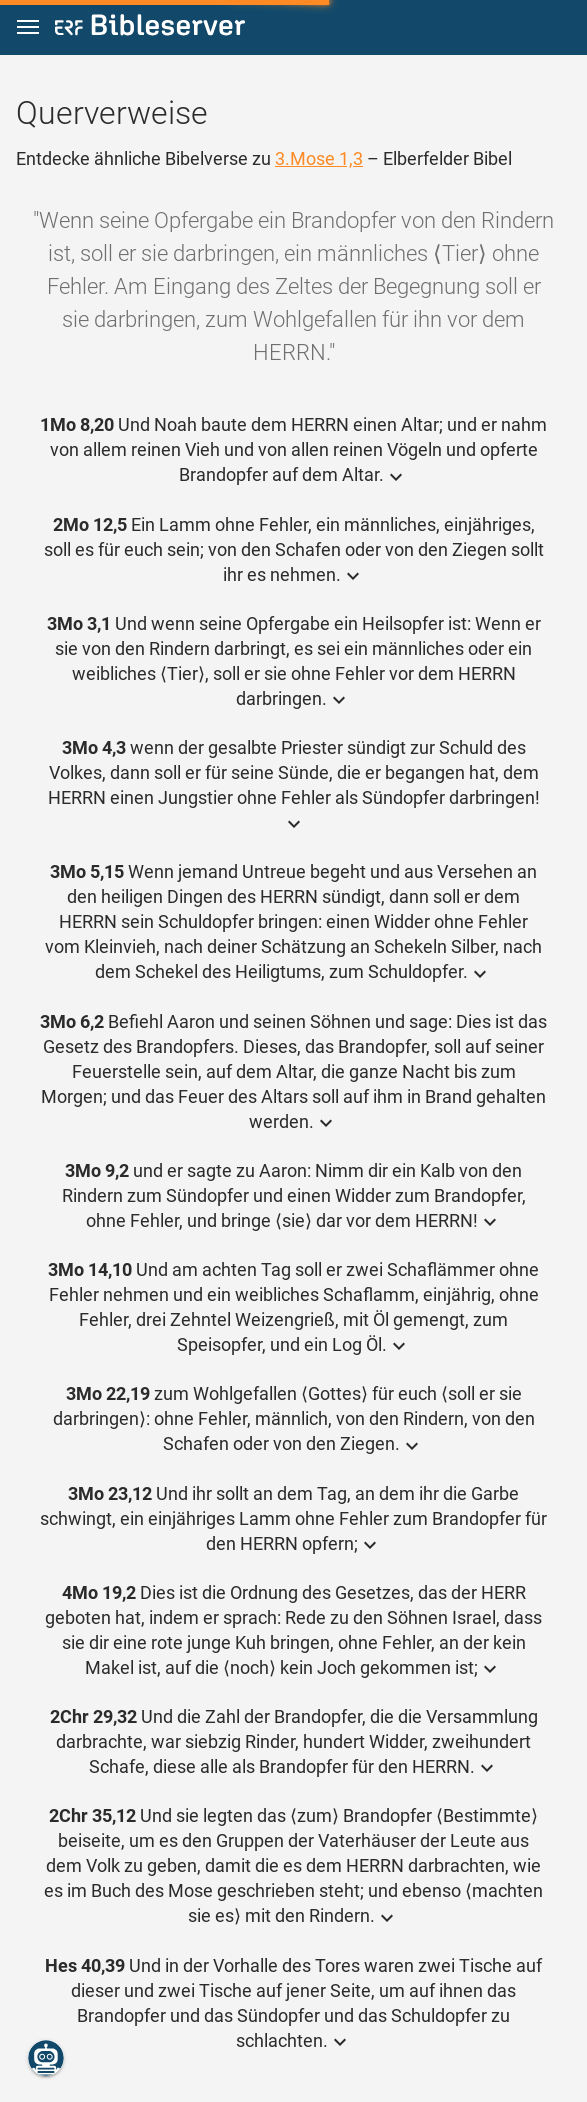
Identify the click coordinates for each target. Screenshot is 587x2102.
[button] (28, 27)
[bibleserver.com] (150, 28)
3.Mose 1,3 (319, 158)
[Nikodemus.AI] (46, 2058)
